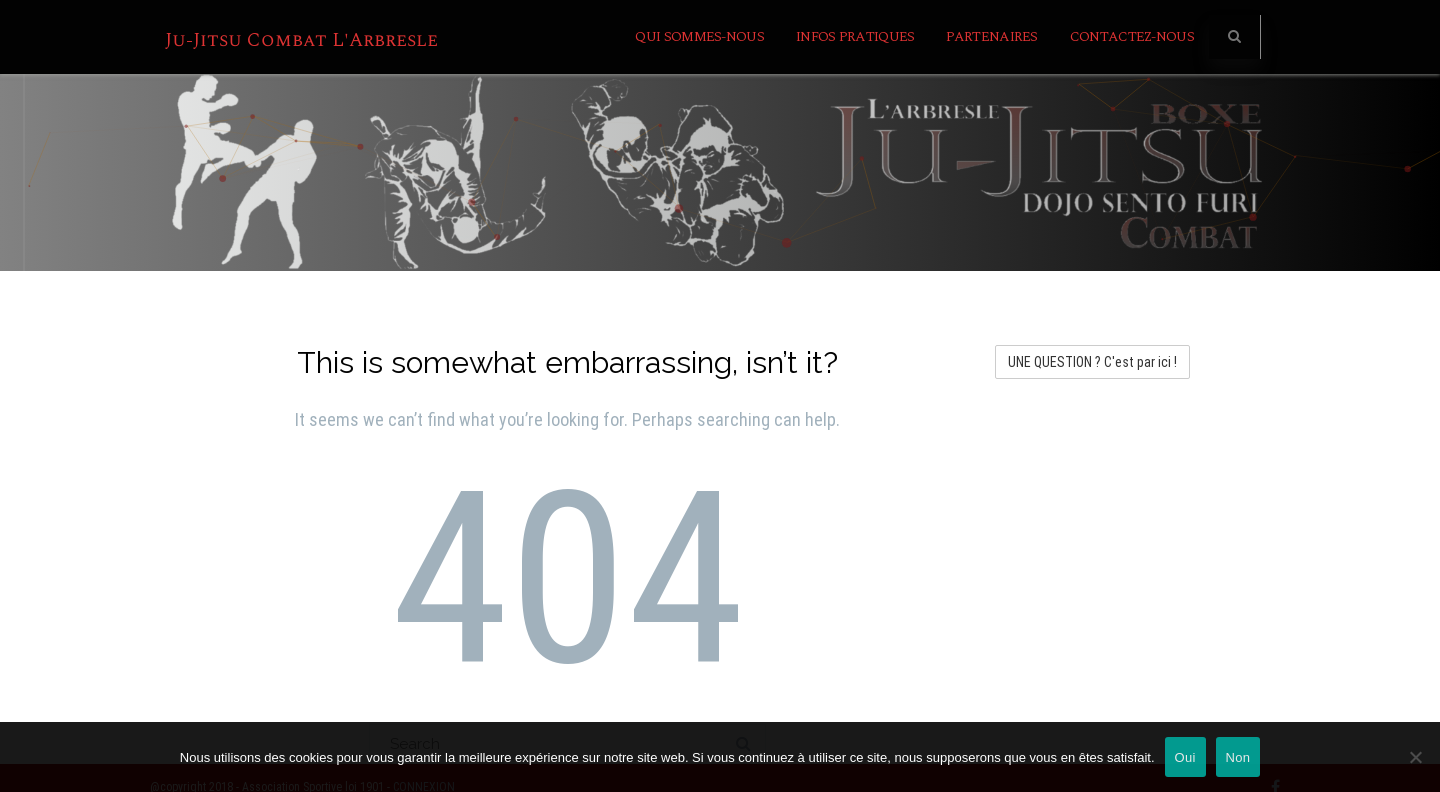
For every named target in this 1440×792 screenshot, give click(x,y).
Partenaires (991, 36)
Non (1238, 757)
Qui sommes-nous (699, 36)
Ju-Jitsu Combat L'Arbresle (301, 40)
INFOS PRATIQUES (855, 36)
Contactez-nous (1132, 36)
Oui (1185, 757)
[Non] (1415, 757)
